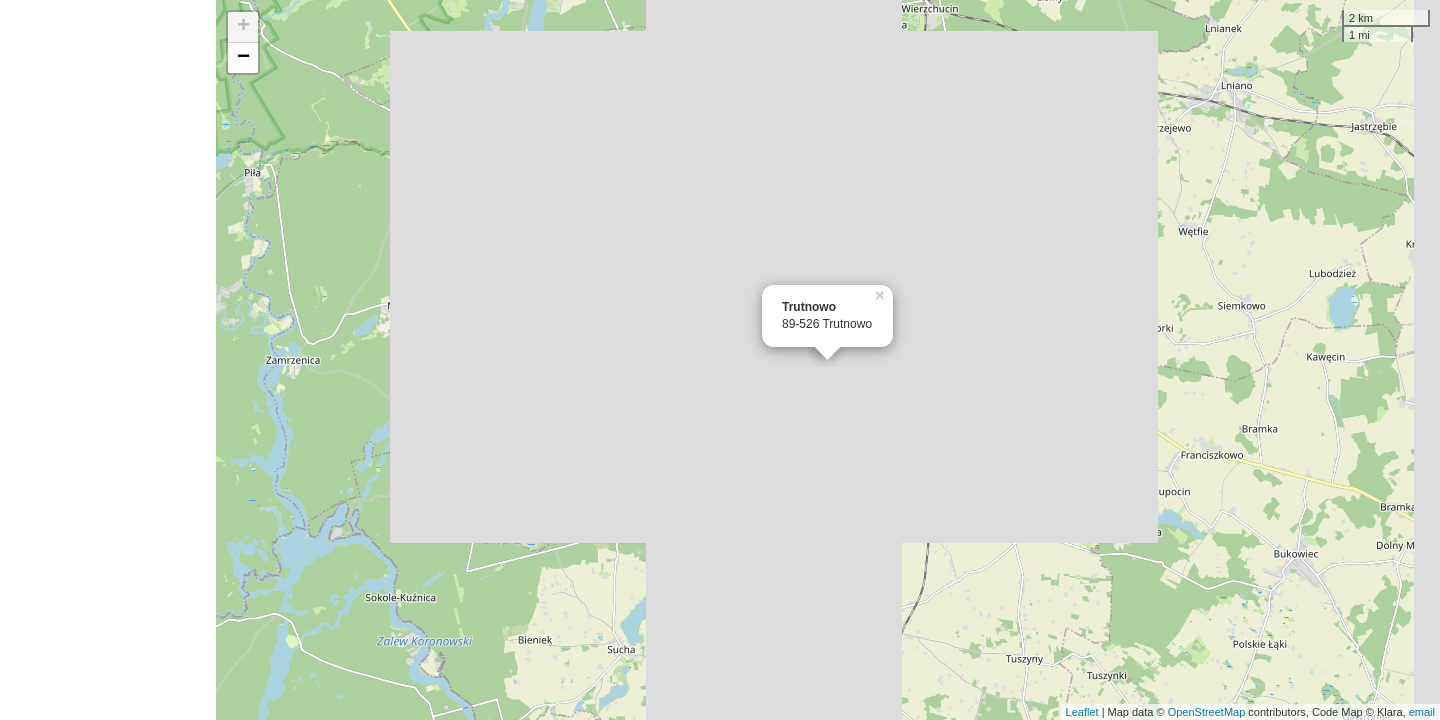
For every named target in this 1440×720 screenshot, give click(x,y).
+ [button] (243, 27)
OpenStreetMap (1207, 712)
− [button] (243, 58)
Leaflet (1082, 712)
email (1422, 712)
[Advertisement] (108, 360)
